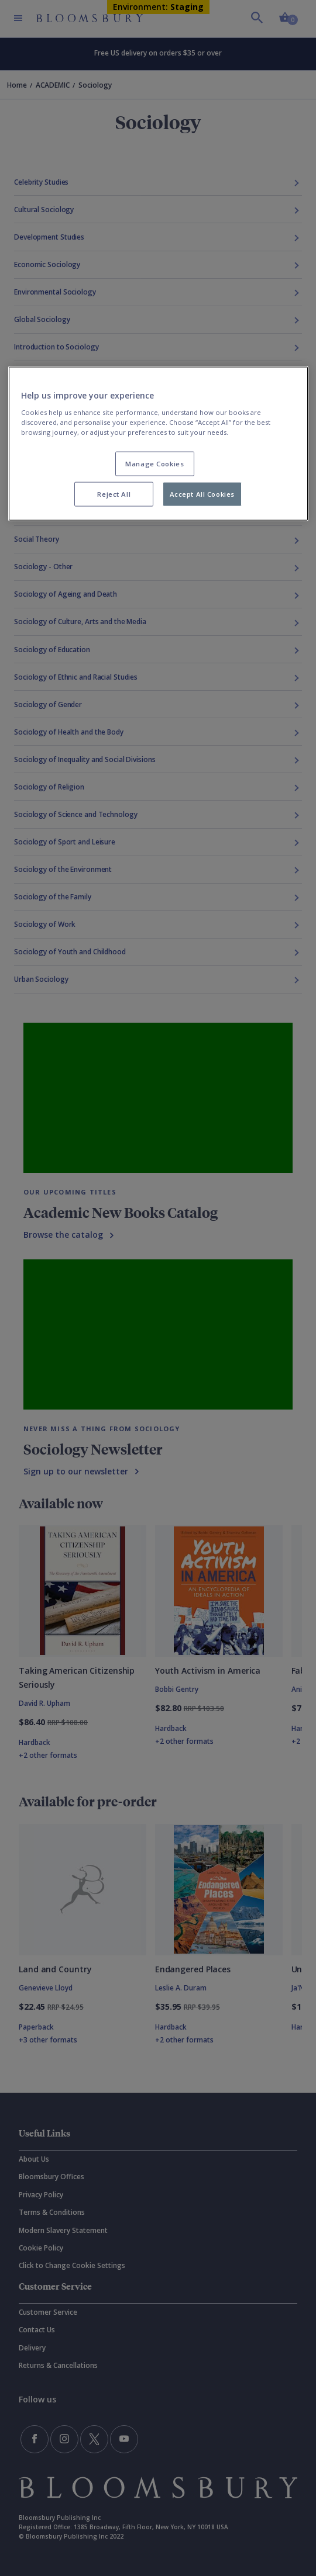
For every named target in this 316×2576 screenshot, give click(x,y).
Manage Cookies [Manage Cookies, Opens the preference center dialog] (154, 463)
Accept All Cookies (202, 493)
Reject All (113, 493)
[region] (158, 443)
